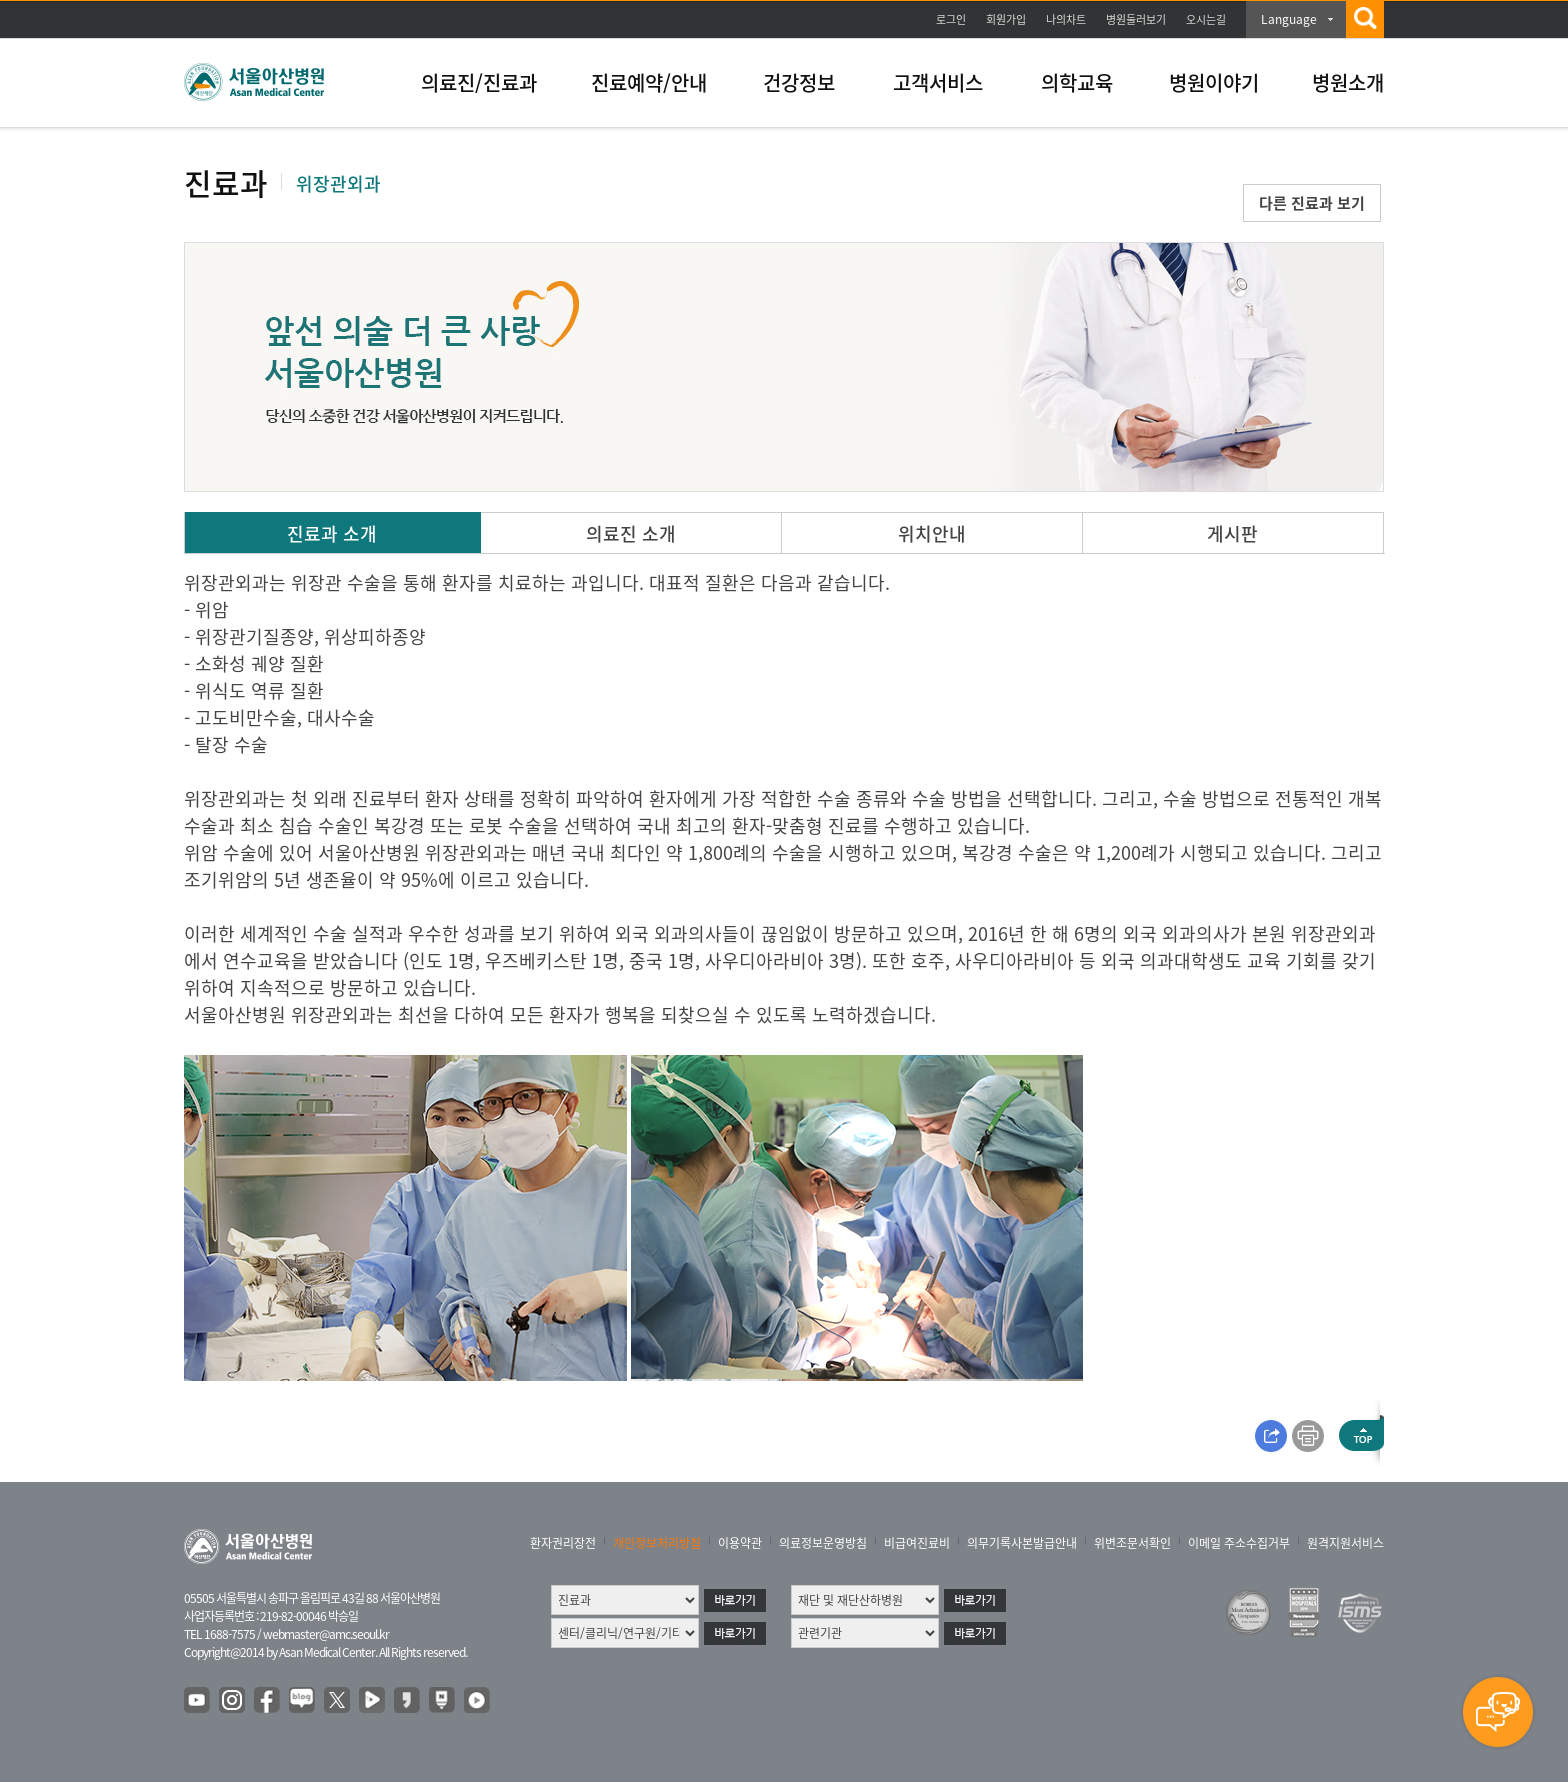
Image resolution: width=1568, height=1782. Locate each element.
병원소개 (1348, 82)
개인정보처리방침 (657, 1543)
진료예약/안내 (649, 82)
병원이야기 (1214, 82)
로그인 (951, 19)
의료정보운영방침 (823, 1543)
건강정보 (799, 82)
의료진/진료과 (479, 82)
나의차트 (1066, 19)
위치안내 (932, 533)
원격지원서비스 (1345, 1543)
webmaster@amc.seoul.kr (326, 1634)
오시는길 (1206, 19)
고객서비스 (938, 82)
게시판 (1232, 533)
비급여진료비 (917, 1543)
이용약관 (740, 1543)
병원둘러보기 (1136, 19)
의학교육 (1077, 82)
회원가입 (1006, 19)
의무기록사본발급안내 (1022, 1543)
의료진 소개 (631, 533)
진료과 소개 (332, 533)
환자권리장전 (563, 1543)
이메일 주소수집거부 (1239, 1543)
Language (1289, 19)
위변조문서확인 (1132, 1543)
